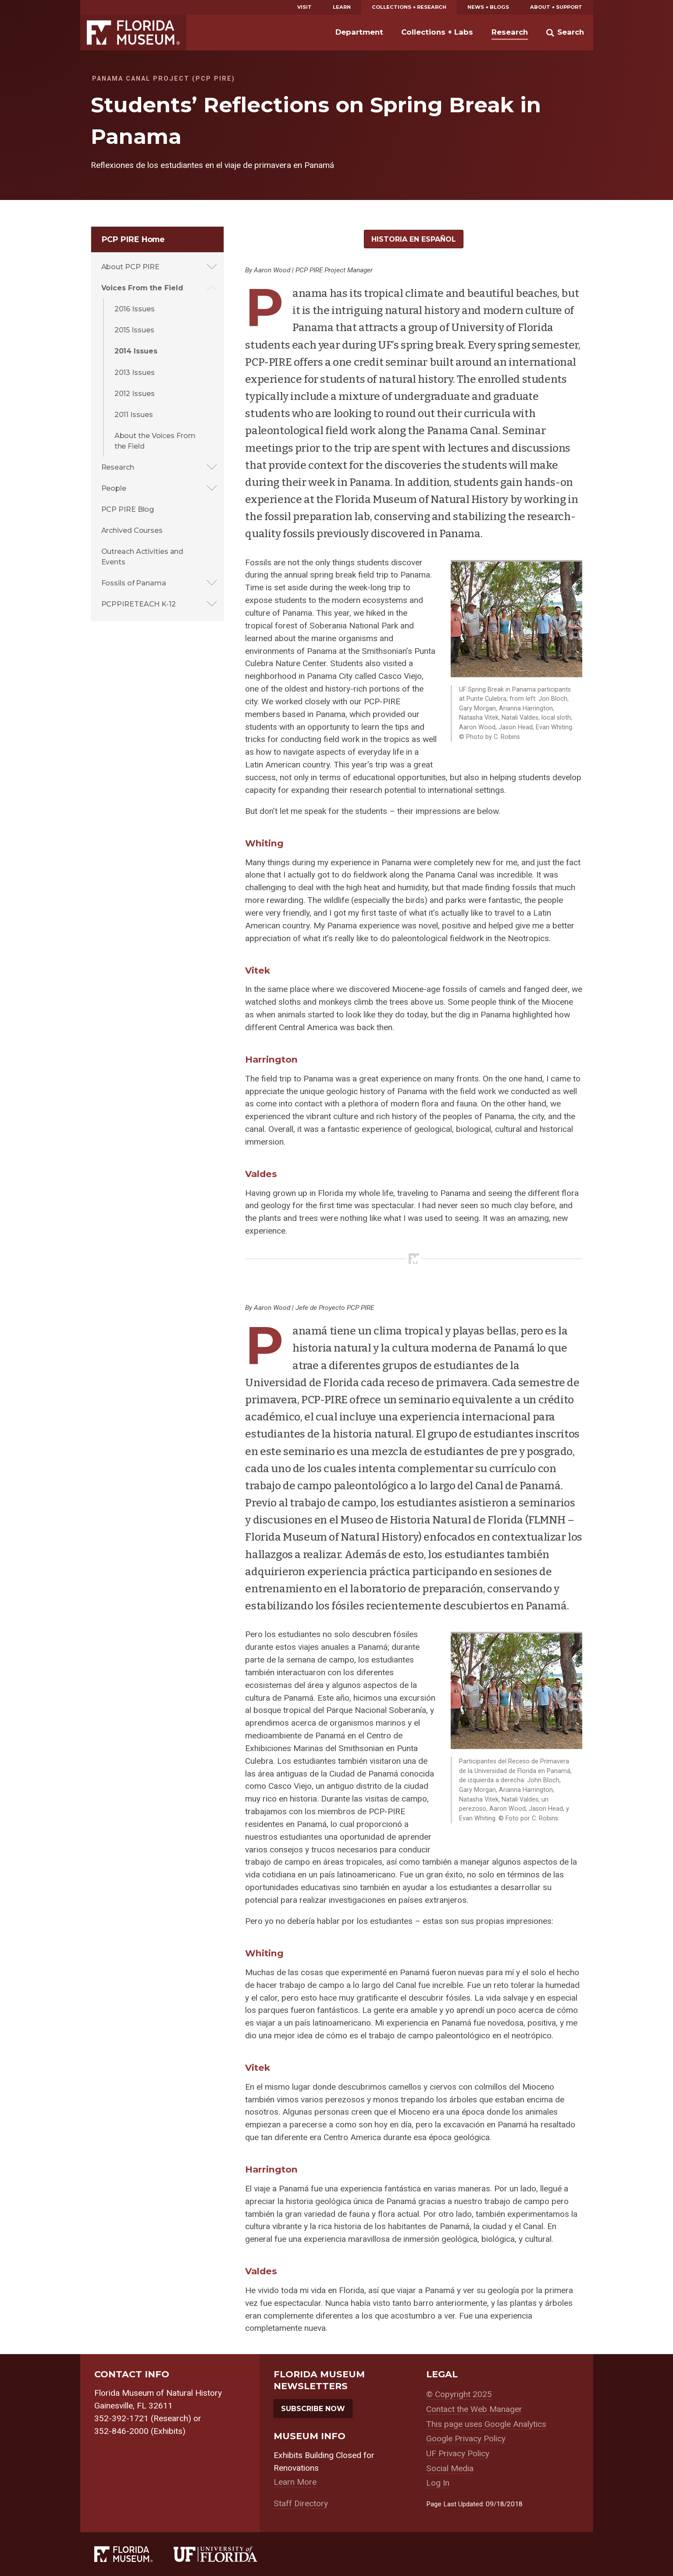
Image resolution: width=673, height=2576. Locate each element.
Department (359, 32)
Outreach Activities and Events (142, 556)
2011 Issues (133, 414)
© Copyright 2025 (459, 2394)
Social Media (450, 2468)
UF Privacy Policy (457, 2453)
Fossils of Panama (133, 582)
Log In (437, 2483)
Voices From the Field (142, 287)
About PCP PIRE (130, 266)
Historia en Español (413, 239)
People (113, 488)
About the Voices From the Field (155, 440)
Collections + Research (409, 7)
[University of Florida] (226, 2554)
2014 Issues (135, 350)
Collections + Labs (437, 32)
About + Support (556, 7)
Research (509, 32)
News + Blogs (488, 7)
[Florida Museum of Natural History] (134, 2554)
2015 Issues (134, 329)
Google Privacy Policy (466, 2438)
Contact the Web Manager (474, 2409)
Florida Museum (133, 32)
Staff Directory (301, 2503)
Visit (304, 7)
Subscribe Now (313, 2408)
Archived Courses (132, 530)
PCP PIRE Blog (127, 509)
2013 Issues (134, 372)
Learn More (295, 2482)
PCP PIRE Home (133, 239)
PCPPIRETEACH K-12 (138, 603)
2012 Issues (134, 393)
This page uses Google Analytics (486, 2424)
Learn (342, 7)
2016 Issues (134, 308)
